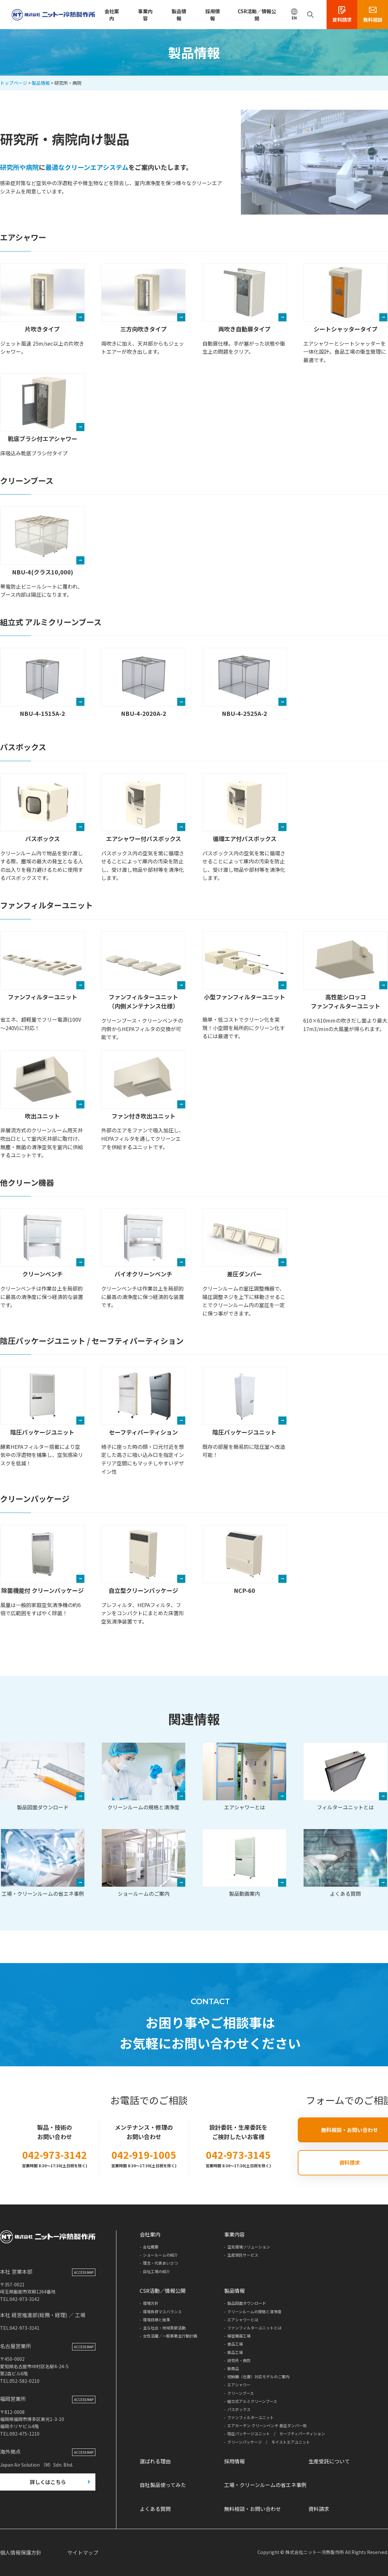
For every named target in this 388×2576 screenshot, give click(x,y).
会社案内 (111, 15)
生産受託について (329, 2461)
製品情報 (179, 15)
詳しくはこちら (48, 2483)
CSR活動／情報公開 (257, 15)
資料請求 (318, 2509)
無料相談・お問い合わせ (252, 2509)
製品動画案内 (244, 1863)
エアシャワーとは (244, 1776)
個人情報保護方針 (20, 2552)
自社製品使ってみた (163, 2485)
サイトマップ (82, 2552)
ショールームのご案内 (144, 1863)
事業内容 (145, 15)
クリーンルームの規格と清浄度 (144, 1776)
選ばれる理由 (155, 2461)
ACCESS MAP (83, 2273)
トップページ (13, 83)
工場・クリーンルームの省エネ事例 (43, 1863)
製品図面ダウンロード (43, 1776)
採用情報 (212, 15)
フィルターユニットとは (345, 1776)
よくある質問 (345, 1863)
